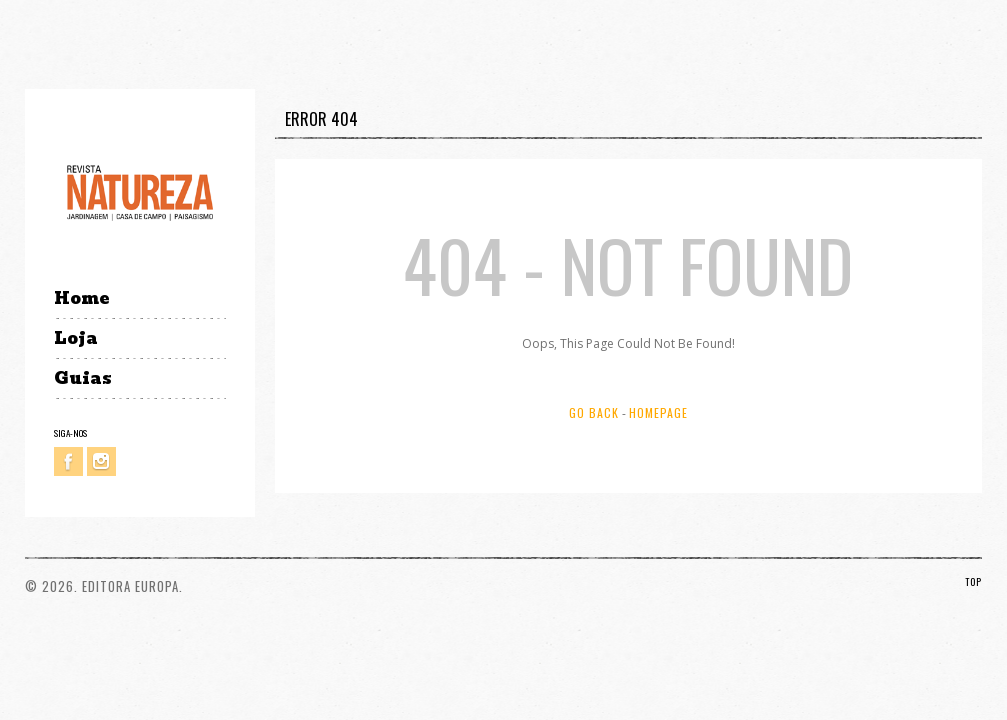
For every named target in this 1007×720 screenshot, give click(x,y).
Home (81, 298)
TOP (973, 581)
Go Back (594, 412)
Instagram (101, 461)
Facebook (68, 461)
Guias (83, 378)
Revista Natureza (140, 191)
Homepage (658, 412)
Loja (76, 338)
